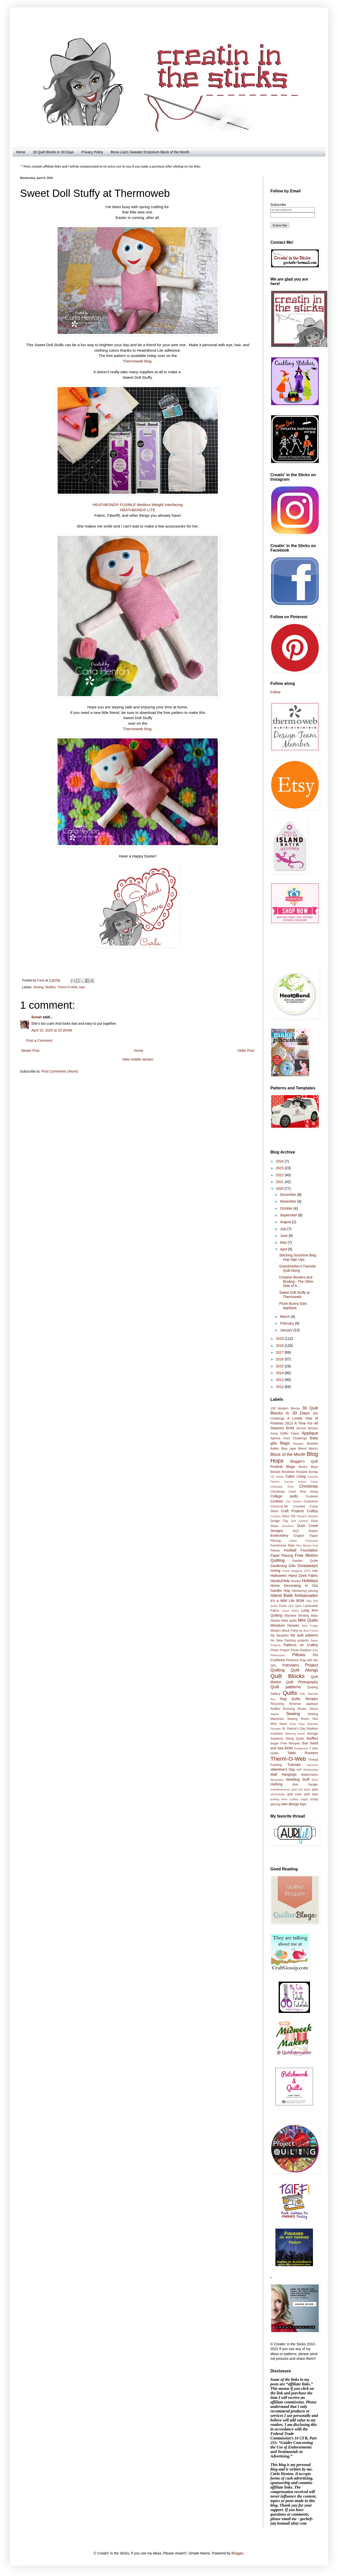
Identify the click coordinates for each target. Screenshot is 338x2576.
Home (20, 152)
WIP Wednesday (307, 1769)
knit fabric (304, 1789)
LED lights (295, 1605)
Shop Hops (297, 1723)
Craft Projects (292, 1511)
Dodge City (279, 1521)
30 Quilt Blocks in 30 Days (53, 152)
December (288, 1195)
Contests (311, 1496)
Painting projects (296, 1640)
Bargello (298, 1443)
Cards (314, 1481)
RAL (302, 1693)
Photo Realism (301, 1650)
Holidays (310, 1580)
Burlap (313, 1472)
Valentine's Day (282, 1769)
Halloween (278, 1576)
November (288, 1201)
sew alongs (290, 1804)
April (284, 1249)
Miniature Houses (284, 1625)
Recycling (277, 1704)
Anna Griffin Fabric (284, 1433)
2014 (280, 1373)
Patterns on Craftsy (300, 1645)
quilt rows (294, 1794)
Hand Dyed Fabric (303, 1576)
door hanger (305, 1784)
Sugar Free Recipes (285, 1743)
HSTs (307, 1570)
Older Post (246, 1051)
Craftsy (312, 1511)
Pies (315, 1650)
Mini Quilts (308, 1620)
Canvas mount (295, 1481)
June (284, 1236)
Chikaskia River (282, 1486)
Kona (282, 1606)
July (283, 1229)
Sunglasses (301, 1748)
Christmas (308, 1486)
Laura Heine (290, 1610)
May (283, 1242)
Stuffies (50, 987)
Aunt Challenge (295, 1438)
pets (315, 1789)
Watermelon (309, 1774)
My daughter (279, 1635)
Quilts (290, 1693)
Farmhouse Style (282, 1545)
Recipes (311, 1699)
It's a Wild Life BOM (287, 1601)
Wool (315, 1779)
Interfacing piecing (305, 1591)
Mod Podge (310, 1625)
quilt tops (311, 1794)
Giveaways (307, 1565)
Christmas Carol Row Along (294, 1491)
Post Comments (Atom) (60, 1071)
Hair (315, 1571)
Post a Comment (39, 1041)
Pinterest (292, 1660)
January (286, 1330)
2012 (280, 1387)
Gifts (292, 1566)
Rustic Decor (308, 1709)
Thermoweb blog (137, 361)
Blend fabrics (308, 1448)
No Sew (276, 1640)
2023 (280, 1168)
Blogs (290, 1467)
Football (290, 1550)
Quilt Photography (302, 1682)
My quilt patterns (304, 1635)
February (287, 1323)
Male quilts (289, 1620)
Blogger (237, 2553)
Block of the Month (287, 1454)
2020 (280, 1189)
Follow (275, 692)
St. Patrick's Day (293, 1728)
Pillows (298, 1654)
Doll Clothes (299, 1520)
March (285, 1317)
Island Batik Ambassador (294, 1595)
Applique (310, 1433)
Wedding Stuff (297, 1779)
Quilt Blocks (287, 1676)
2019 (280, 1339)
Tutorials (294, 1765)
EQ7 (296, 1531)
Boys (314, 1467)
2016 (280, 1359)
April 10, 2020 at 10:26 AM (51, 1030)
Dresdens (288, 1525)
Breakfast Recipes (295, 1472)
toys (82, 987)
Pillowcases (277, 1655)
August (286, 1222)
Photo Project (280, 1650)
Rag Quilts (290, 1699)
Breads (275, 1472)
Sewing (38, 987)
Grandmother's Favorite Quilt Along (297, 1268)
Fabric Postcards (303, 1540)
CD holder (277, 1476)
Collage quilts (284, 1496)
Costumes (311, 1501)
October (286, 1208)
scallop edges (299, 1799)
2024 (280, 1161)
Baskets (312, 1443)
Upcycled (312, 1764)
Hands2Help (280, 1581)
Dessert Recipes (307, 1516)
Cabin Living (295, 1476)
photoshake (277, 1794)
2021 (280, 1182)
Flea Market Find (307, 1545)
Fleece (275, 1550)
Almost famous (307, 1428)
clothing (276, 1784)
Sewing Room (298, 1719)
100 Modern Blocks (285, 1408)
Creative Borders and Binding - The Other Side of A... (296, 1281)
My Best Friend (308, 1630)
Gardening (278, 1566)
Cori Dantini (293, 1501)
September (289, 1215)
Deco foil (288, 1516)
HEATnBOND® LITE (137, 510)
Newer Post (30, 1051)
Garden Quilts (305, 1561)
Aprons (275, 1438)
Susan (36, 1017)
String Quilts (295, 1738)
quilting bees (278, 1799)
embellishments (280, 1789)
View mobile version (137, 1059)
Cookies (276, 1501)
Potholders (290, 1665)
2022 (280, 1175)
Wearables (277, 1779)
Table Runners (302, 1753)
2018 (280, 1346)
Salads (274, 1714)
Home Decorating (285, 1586)
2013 (280, 1380)
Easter (313, 1531)
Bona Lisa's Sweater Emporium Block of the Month (150, 152)
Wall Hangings (283, 1774)
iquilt (294, 1789)
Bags (285, 1443)
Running (289, 1709)
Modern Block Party (284, 1630)
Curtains (275, 1516)
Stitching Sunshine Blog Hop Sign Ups (297, 1257)
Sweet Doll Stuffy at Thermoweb (294, 1295)
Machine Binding (296, 1615)
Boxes (303, 1467)
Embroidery (279, 1535)
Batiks (274, 1448)
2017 (280, 1352)
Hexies (296, 1581)
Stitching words (295, 1733)
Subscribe (278, 205)
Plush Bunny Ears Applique (293, 1306)
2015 (280, 1366)
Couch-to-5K (279, 1506)
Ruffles (275, 1709)
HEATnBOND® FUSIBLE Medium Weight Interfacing (138, 504)
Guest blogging (292, 1570)
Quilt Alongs (304, 1670)
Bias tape (288, 1448)
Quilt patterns (285, 1687)
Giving (275, 1571)
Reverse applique (303, 1704)
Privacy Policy (92, 152)
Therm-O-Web (67, 987)
